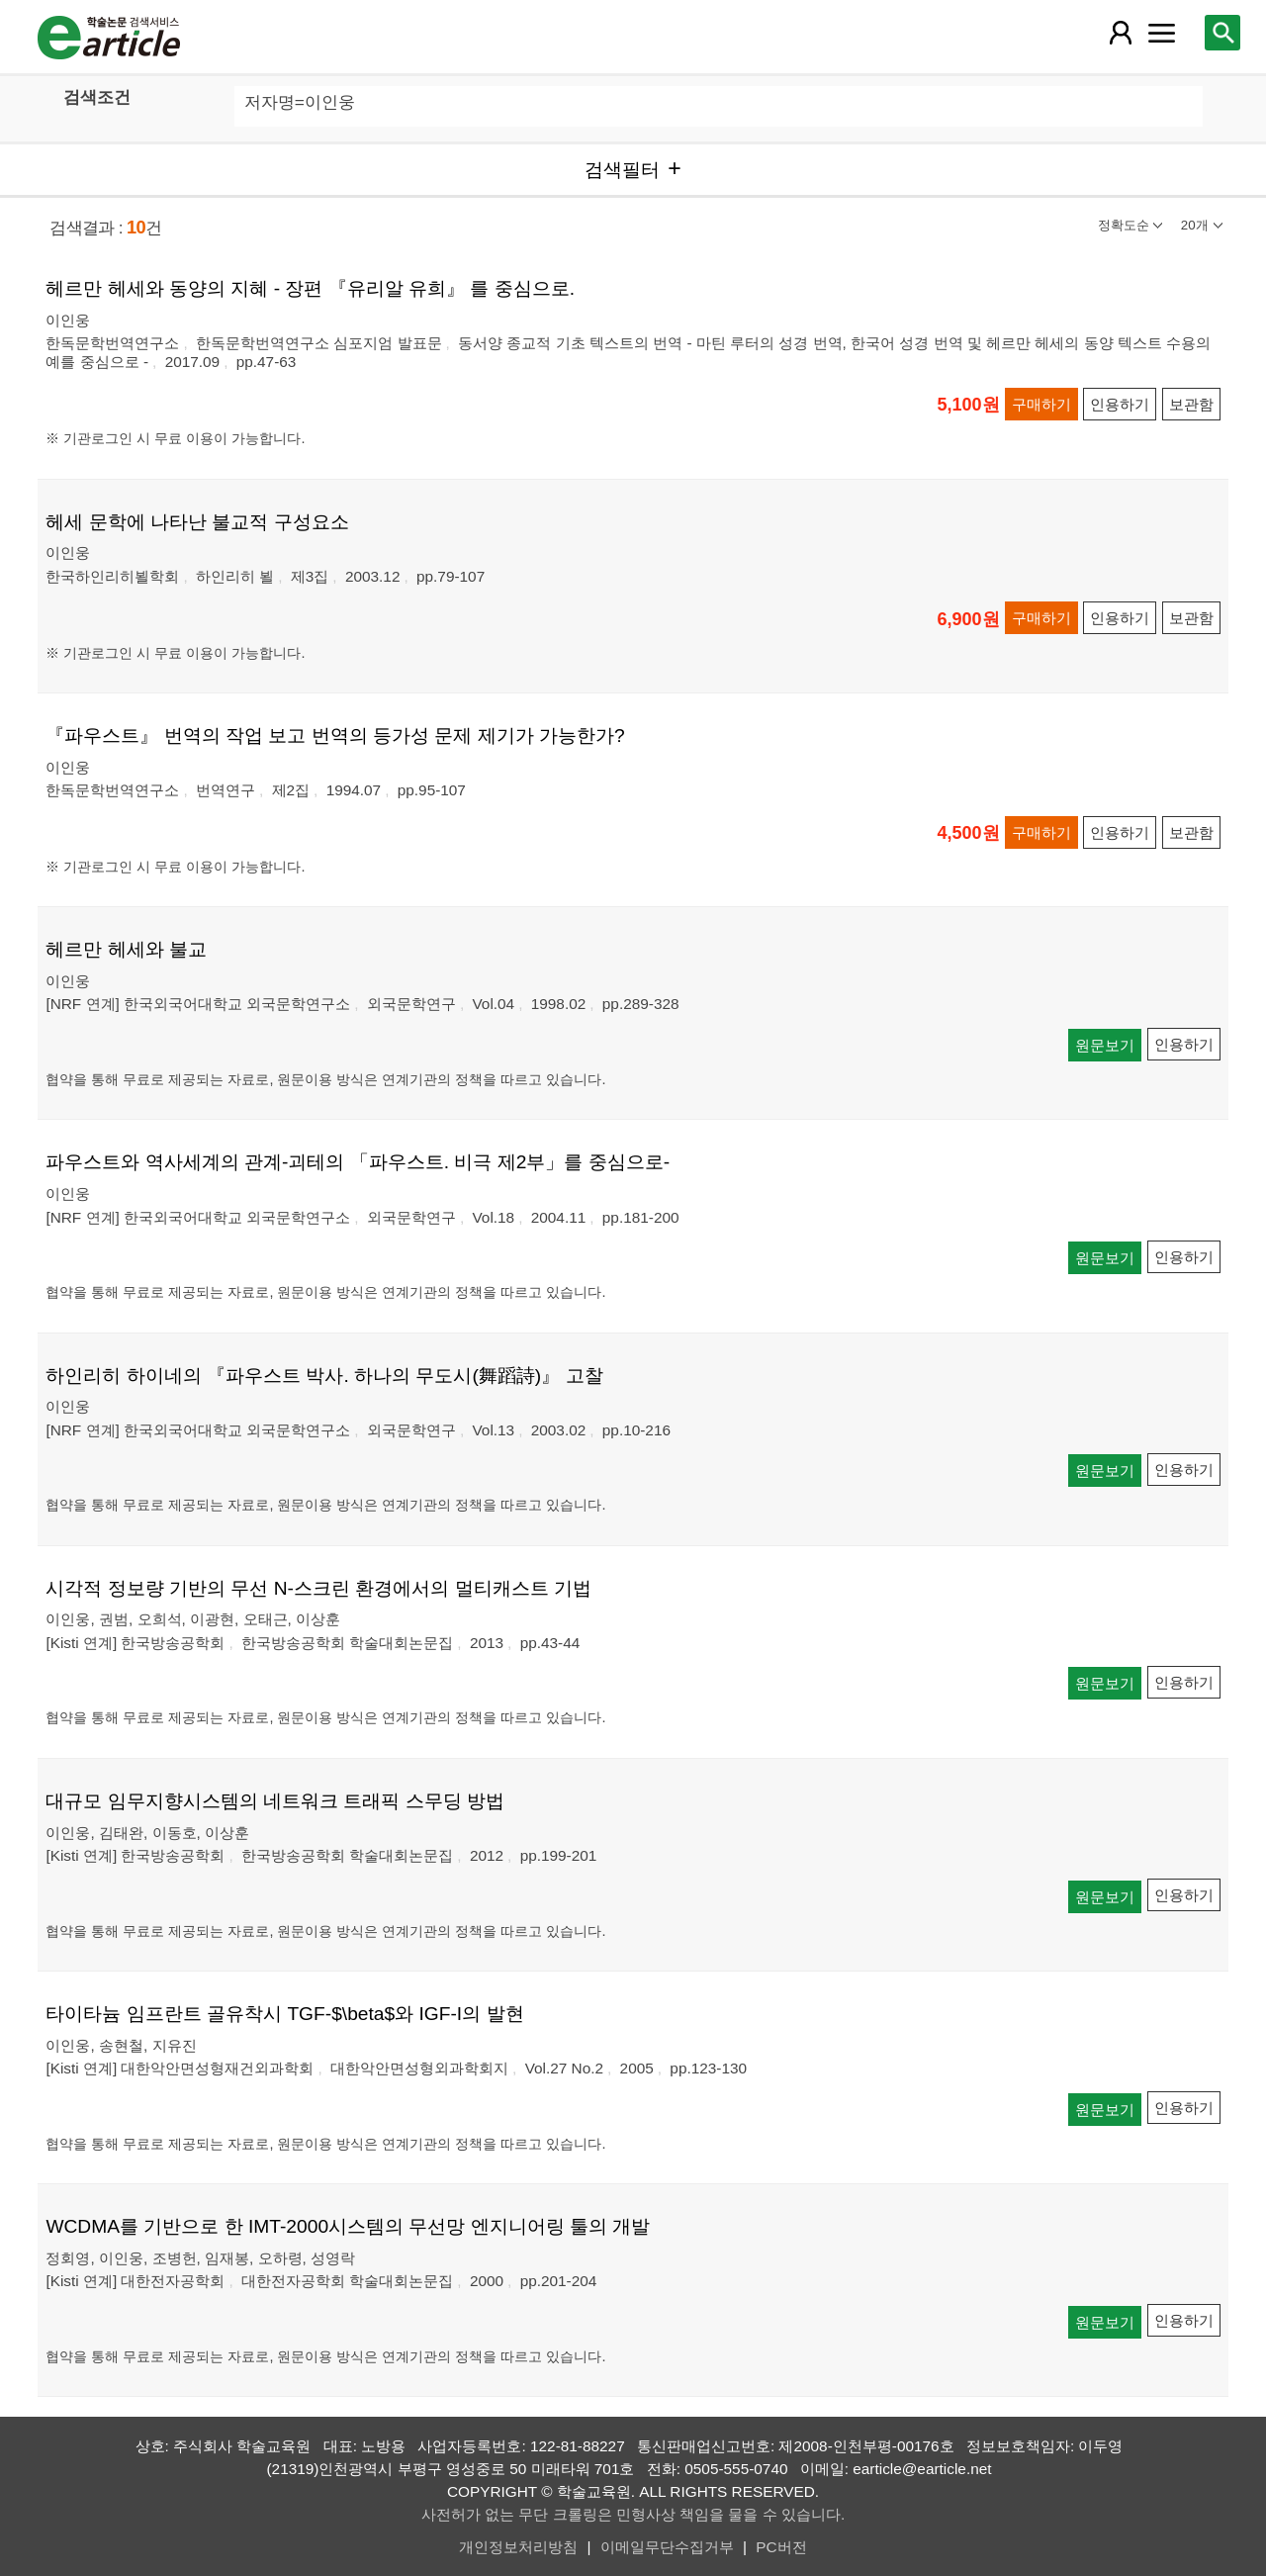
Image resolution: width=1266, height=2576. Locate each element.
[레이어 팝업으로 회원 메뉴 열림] (1119, 32)
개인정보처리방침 (518, 2546)
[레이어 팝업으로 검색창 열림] (1222, 32)
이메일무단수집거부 (667, 2546)
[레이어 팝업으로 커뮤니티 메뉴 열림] (1162, 32)
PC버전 (781, 2546)
